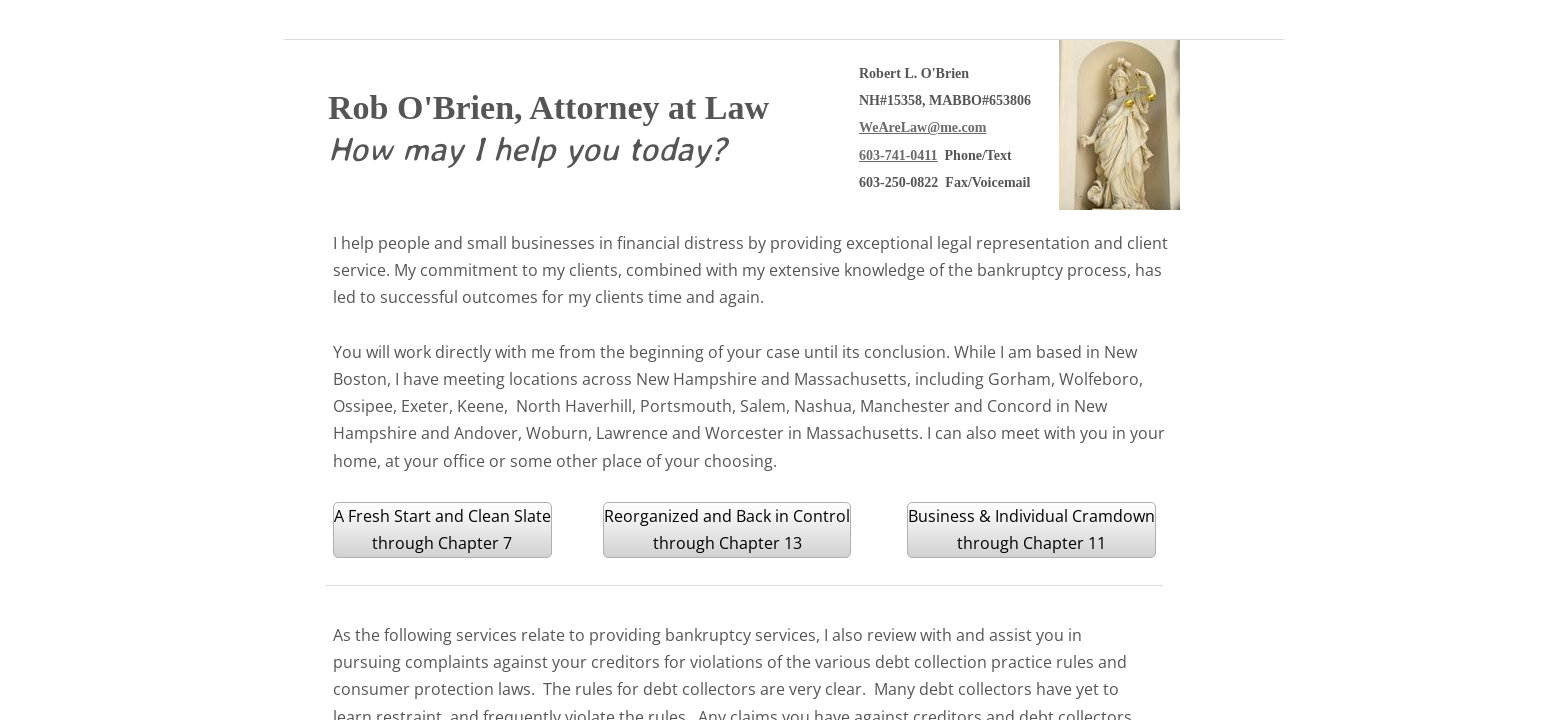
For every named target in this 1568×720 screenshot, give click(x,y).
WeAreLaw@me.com (922, 127)
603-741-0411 (898, 155)
